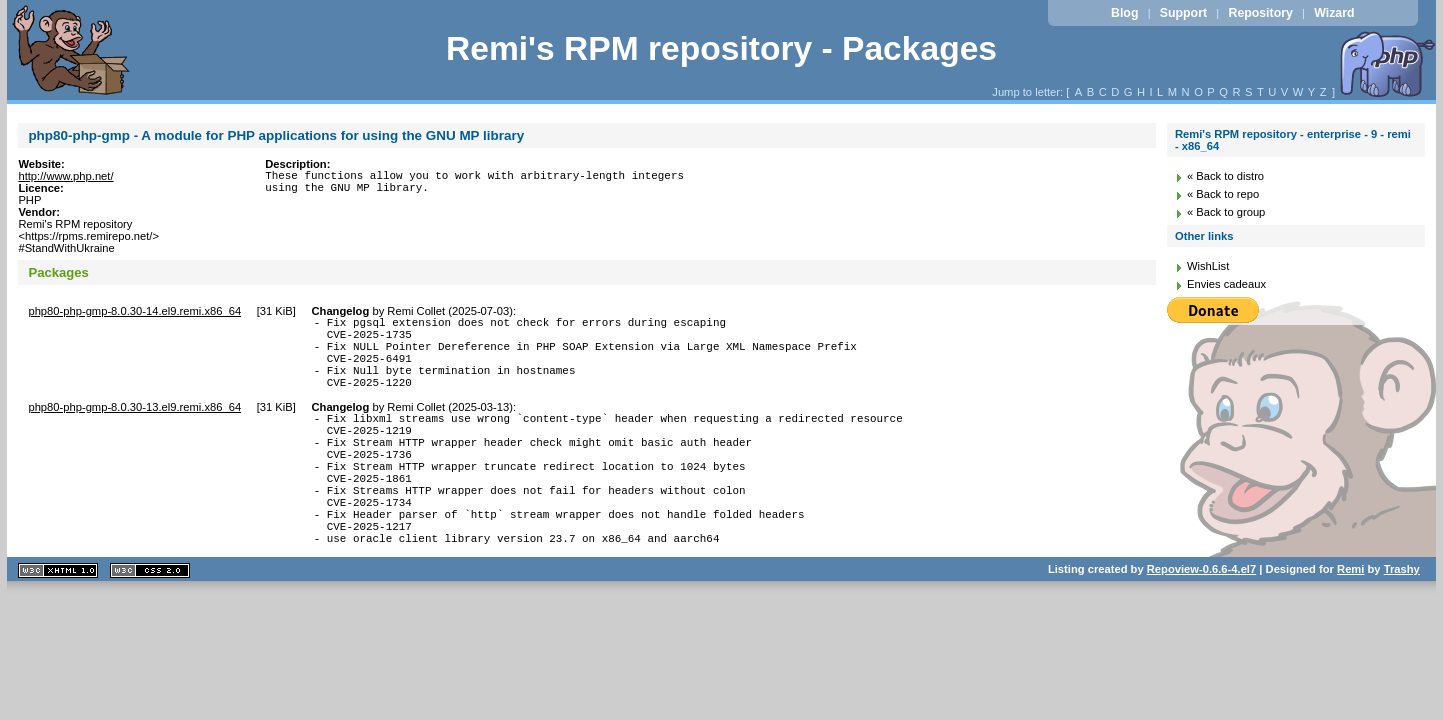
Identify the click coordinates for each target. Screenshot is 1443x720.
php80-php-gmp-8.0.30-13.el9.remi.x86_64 (134, 425)
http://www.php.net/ (65, 176)
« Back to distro (1225, 176)
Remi (1350, 620)
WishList (1208, 266)
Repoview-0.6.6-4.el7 (1201, 620)
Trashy (1402, 620)
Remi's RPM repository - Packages (721, 48)
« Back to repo (1223, 194)
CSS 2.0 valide (150, 621)
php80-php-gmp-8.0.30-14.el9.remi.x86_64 (134, 311)
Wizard (1334, 13)
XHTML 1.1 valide (58, 621)
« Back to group (1226, 212)
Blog (1124, 13)
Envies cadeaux (1226, 284)
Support (1183, 13)
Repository (1260, 13)
